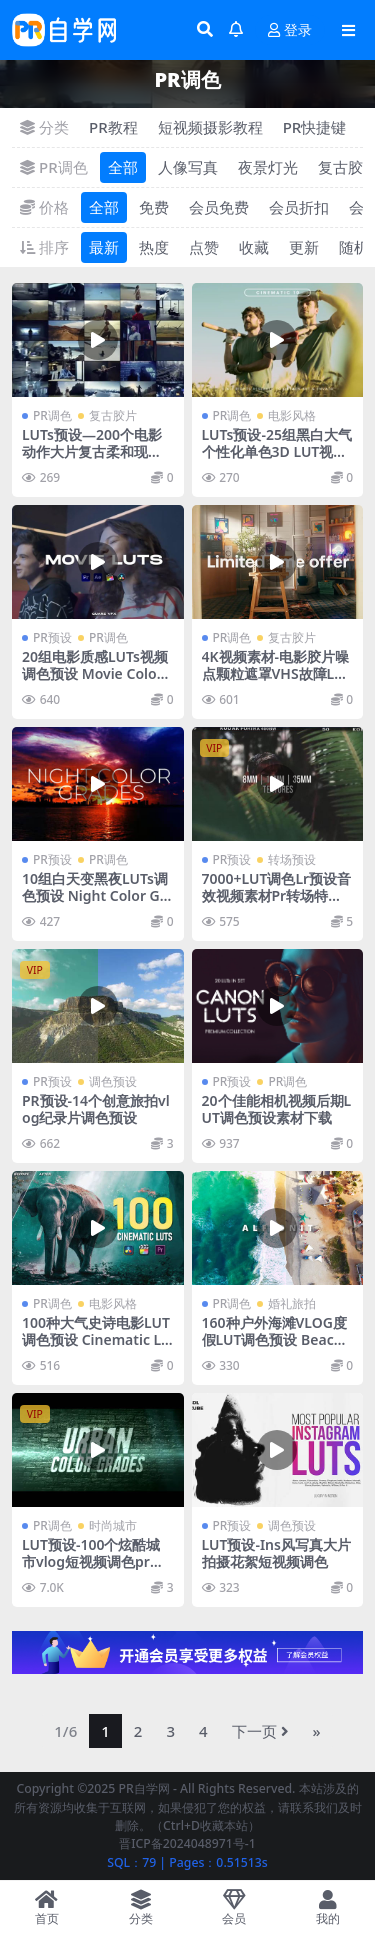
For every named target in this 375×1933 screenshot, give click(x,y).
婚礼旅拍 (292, 1303)
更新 (304, 247)
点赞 (204, 247)
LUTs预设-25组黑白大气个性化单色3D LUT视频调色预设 (277, 451)
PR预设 (52, 637)
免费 (154, 207)
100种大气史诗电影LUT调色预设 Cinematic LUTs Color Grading (97, 1339)
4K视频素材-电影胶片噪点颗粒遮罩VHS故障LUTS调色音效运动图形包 (277, 673)
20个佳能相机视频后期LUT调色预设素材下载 (277, 1109)
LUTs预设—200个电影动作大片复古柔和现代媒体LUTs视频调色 (92, 451)
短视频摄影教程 (210, 127)
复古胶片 (113, 415)
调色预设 (113, 1081)
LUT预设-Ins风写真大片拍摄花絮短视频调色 (276, 1553)
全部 (123, 167)
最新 (104, 247)
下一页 (260, 1731)
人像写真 (188, 167)
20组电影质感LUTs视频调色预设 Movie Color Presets (95, 673)
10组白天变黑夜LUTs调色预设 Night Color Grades (95, 895)
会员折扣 (299, 207)
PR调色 (52, 415)
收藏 (254, 247)
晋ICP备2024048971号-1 (187, 1843)
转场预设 (292, 859)
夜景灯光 (268, 167)
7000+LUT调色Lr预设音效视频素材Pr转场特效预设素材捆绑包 (277, 895)
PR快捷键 (315, 127)
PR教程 (113, 127)
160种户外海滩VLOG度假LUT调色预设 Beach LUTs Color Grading (274, 1339)
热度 (154, 247)
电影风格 (292, 415)
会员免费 (219, 207)
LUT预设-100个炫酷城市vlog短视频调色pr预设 (93, 1561)
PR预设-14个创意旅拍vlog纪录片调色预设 (96, 1109)
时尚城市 (113, 1525)
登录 (290, 30)
